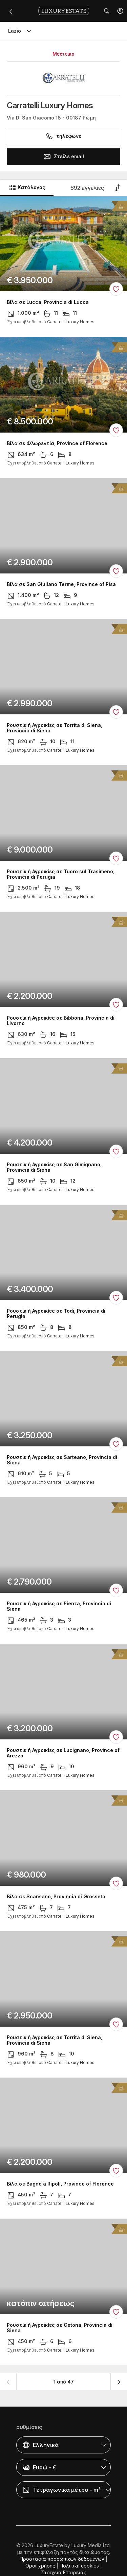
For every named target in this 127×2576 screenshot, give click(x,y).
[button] (120, 11)
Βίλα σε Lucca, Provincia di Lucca (48, 302)
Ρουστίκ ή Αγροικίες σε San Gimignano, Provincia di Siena (54, 1167)
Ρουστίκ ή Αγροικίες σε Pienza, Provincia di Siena (59, 1606)
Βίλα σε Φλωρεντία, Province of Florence (57, 443)
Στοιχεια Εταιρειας (63, 2572)
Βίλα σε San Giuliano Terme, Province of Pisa (61, 584)
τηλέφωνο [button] (63, 136)
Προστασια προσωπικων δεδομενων (62, 2559)
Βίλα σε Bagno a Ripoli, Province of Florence (60, 2184)
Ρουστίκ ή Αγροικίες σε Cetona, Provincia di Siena (59, 2327)
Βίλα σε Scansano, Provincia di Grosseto (56, 1896)
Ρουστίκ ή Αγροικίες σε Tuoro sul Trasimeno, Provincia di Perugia (60, 874)
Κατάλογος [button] (26, 187)
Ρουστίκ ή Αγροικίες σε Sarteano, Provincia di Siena (62, 1460)
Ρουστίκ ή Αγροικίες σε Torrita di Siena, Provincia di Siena (54, 728)
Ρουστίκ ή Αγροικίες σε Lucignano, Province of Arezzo (63, 1753)
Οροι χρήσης (40, 2566)
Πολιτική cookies (79, 2566)
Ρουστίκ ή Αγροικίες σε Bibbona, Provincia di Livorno (60, 1021)
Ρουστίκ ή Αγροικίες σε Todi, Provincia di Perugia (56, 1313)
